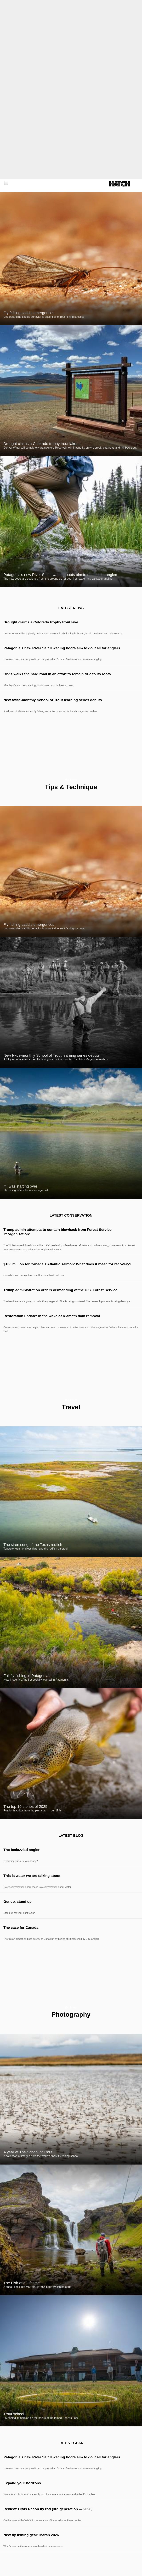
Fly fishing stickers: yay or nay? (20, 1861)
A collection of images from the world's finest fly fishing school (40, 2156)
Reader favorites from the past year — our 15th (32, 1810)
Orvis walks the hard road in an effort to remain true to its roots (57, 674)
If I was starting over (20, 1186)
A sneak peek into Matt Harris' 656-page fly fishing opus (37, 2286)
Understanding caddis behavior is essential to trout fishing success (43, 316)
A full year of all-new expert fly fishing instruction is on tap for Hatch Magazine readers (50, 711)
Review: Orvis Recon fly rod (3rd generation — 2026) (48, 2509)
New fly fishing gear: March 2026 (31, 2535)
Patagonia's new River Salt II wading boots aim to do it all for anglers (60, 575)
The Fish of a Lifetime (21, 2283)
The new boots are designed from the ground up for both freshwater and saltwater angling (57, 578)
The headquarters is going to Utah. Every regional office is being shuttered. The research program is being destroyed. (67, 1301)
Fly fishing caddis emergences (28, 313)
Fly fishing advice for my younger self (26, 1190)
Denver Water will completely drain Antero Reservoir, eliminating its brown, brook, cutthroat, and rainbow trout (70, 447)
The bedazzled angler (21, 1850)
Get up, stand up (17, 1901)
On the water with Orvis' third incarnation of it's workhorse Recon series (42, 2520)
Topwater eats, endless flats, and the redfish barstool (35, 1548)
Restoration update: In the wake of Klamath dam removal (51, 1316)
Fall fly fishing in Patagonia (25, 1676)
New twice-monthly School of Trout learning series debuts (52, 700)
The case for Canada (20, 1927)
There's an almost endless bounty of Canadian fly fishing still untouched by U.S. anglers (51, 1938)
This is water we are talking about (31, 1876)
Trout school (13, 2414)
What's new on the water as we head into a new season (33, 2546)
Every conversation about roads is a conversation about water (37, 1887)
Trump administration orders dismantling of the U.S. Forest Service (60, 1290)
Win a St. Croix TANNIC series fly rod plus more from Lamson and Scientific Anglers (49, 2494)
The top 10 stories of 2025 (25, 1806)
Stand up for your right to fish (19, 1913)
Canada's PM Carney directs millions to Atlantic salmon (33, 1275)
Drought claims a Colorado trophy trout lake (39, 444)
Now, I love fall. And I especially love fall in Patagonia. (36, 1679)
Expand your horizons (22, 2483)
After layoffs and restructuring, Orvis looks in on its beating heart (38, 685)
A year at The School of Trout (27, 2152)
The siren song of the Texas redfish (32, 1545)
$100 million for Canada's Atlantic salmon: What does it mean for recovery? (67, 1264)
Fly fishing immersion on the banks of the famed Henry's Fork (40, 2417)
